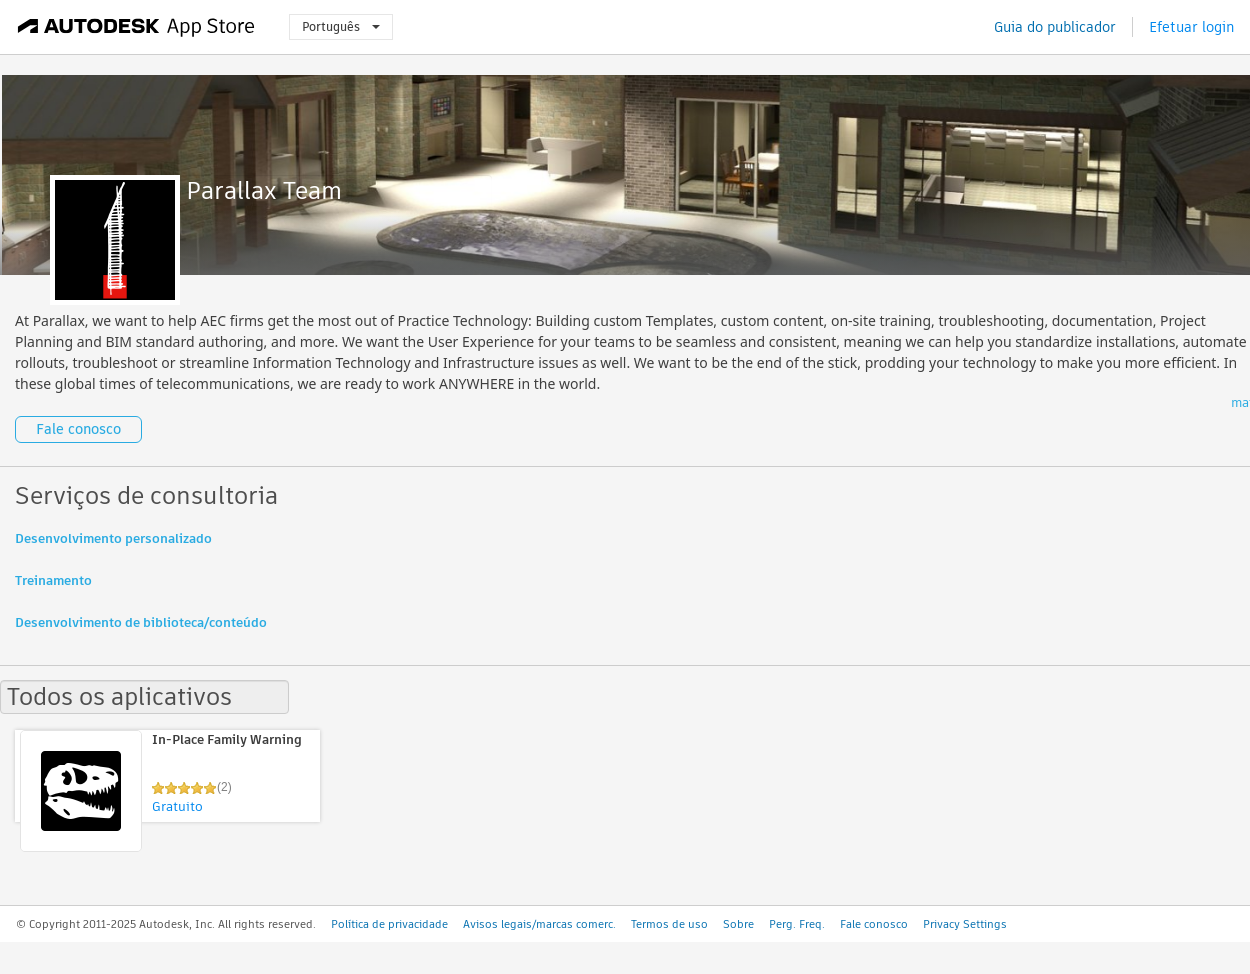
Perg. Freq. (797, 924)
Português (341, 26)
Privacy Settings (965, 924)
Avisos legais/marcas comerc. (539, 924)
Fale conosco (78, 429)
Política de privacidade (389, 924)
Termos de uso (669, 924)
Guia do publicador (1055, 27)
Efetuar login (1191, 27)
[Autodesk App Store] (136, 27)
